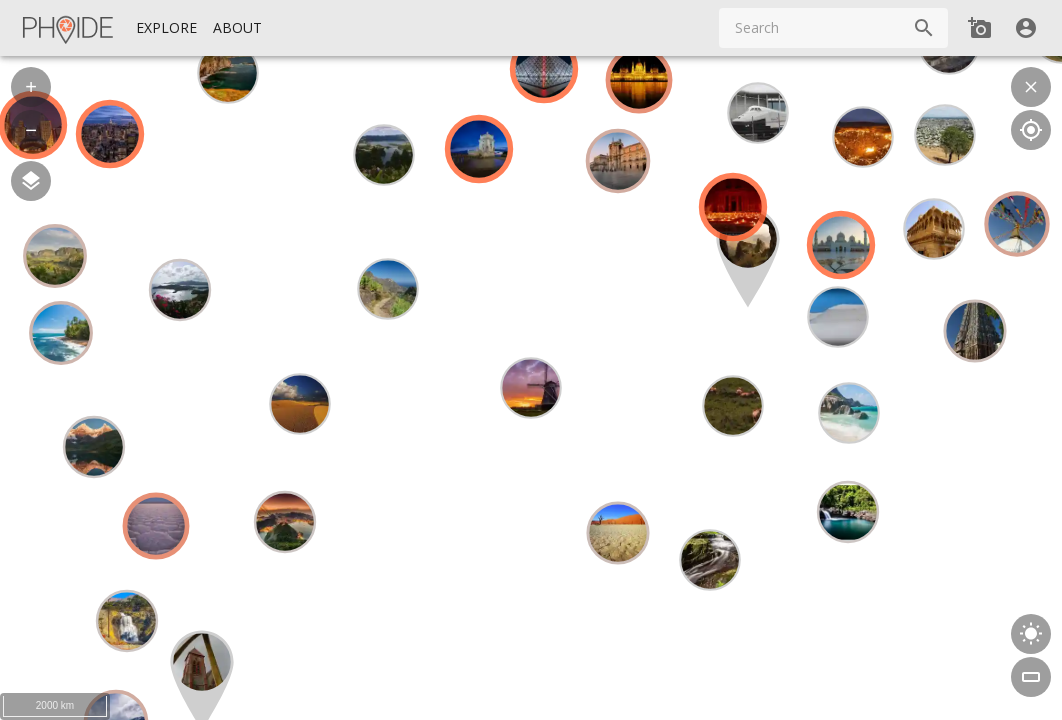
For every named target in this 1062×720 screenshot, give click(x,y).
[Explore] (166, 28)
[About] (237, 28)
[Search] (924, 28)
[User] (1026, 28)
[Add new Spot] (980, 28)
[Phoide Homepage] (69, 28)
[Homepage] (69, 28)
